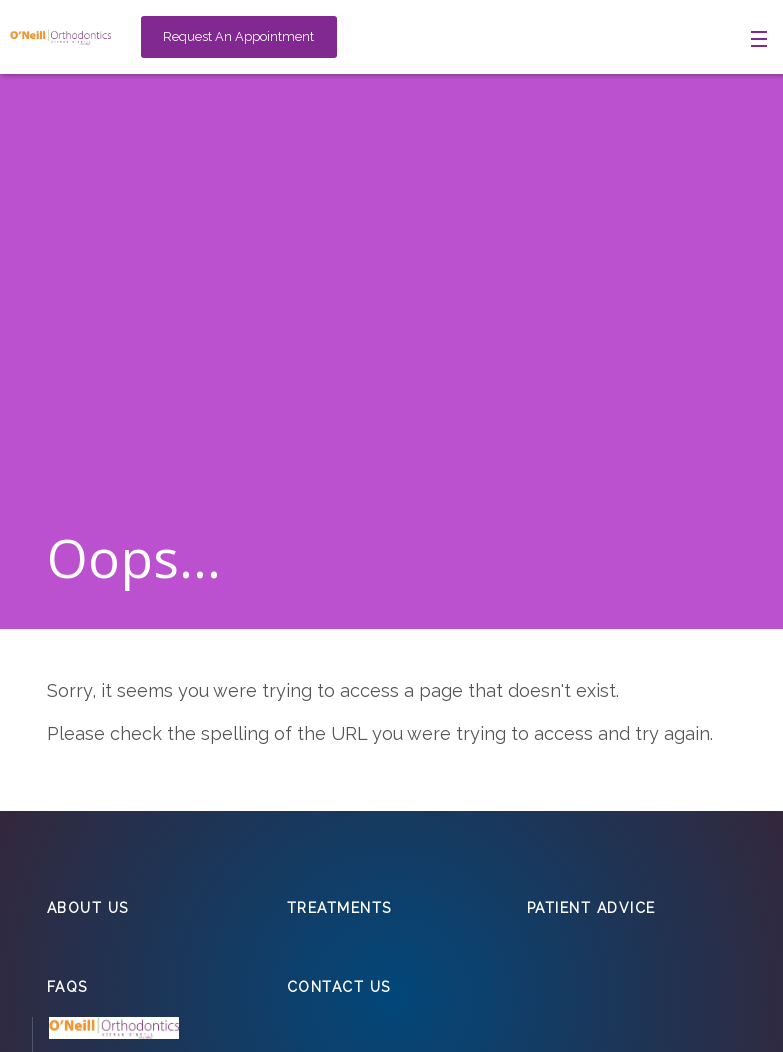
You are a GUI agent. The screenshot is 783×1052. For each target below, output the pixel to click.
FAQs (67, 987)
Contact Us (339, 987)
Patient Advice (591, 908)
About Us (88, 908)
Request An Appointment (238, 36)
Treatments (339, 908)
